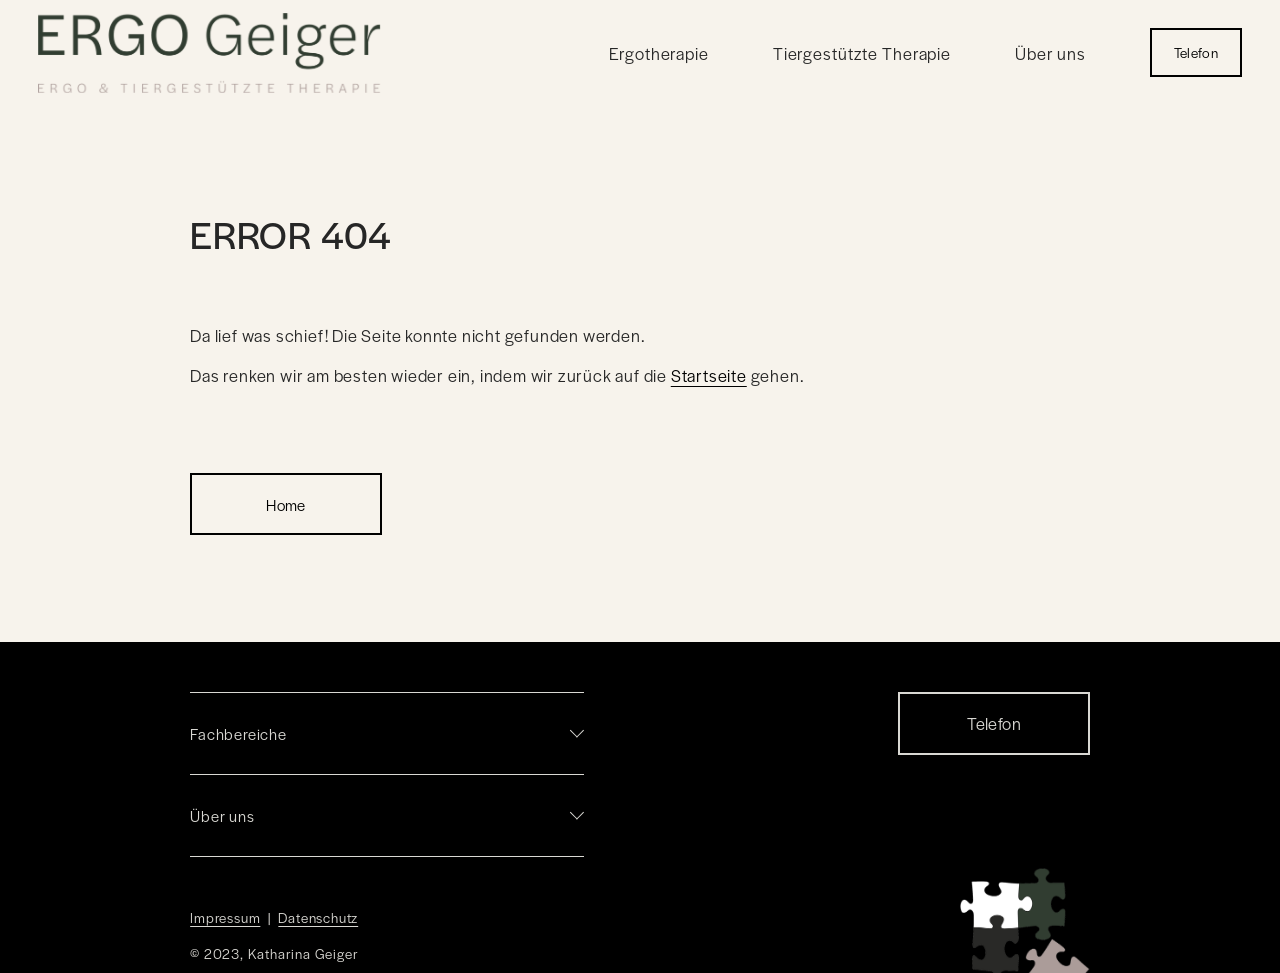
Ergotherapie (659, 53)
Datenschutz (318, 917)
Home (285, 504)
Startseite (709, 375)
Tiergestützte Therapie (862, 53)
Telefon (1196, 52)
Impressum (225, 917)
